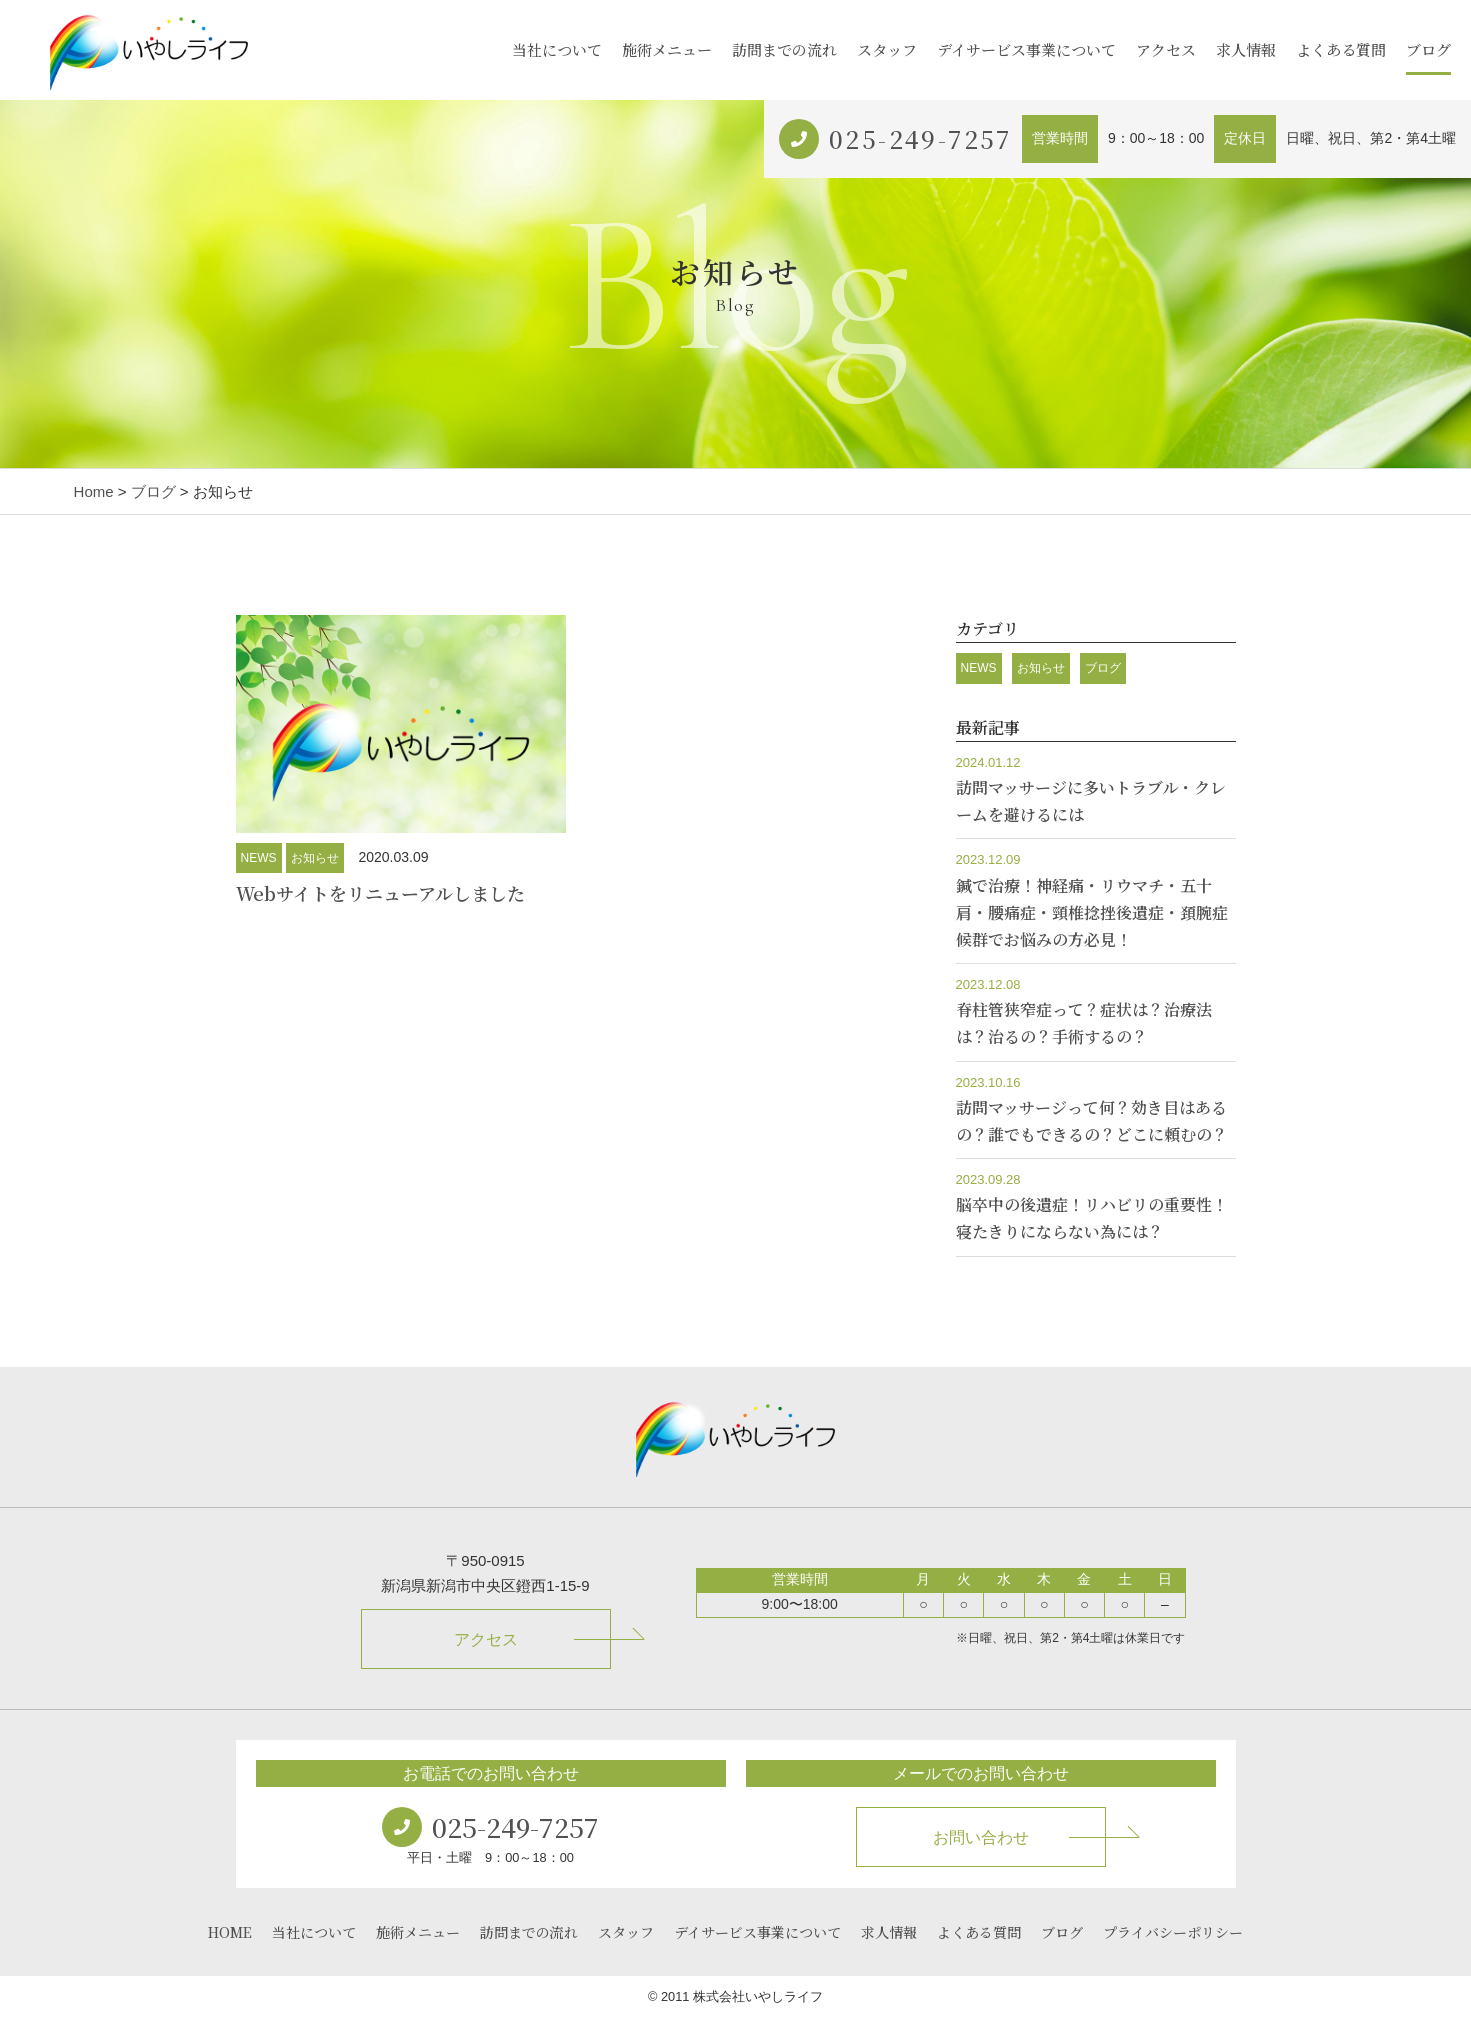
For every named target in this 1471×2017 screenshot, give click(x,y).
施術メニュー (667, 49)
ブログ (1428, 49)
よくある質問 (1341, 49)
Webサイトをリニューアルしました (380, 893)
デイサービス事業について (1026, 49)
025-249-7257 (920, 138)
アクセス (1166, 49)
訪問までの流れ (784, 49)
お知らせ (315, 858)
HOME (230, 1932)
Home (94, 491)
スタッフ (887, 49)
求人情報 (1246, 49)
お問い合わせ (981, 1837)
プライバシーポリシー (1173, 1932)
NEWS (259, 858)
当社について (557, 49)
